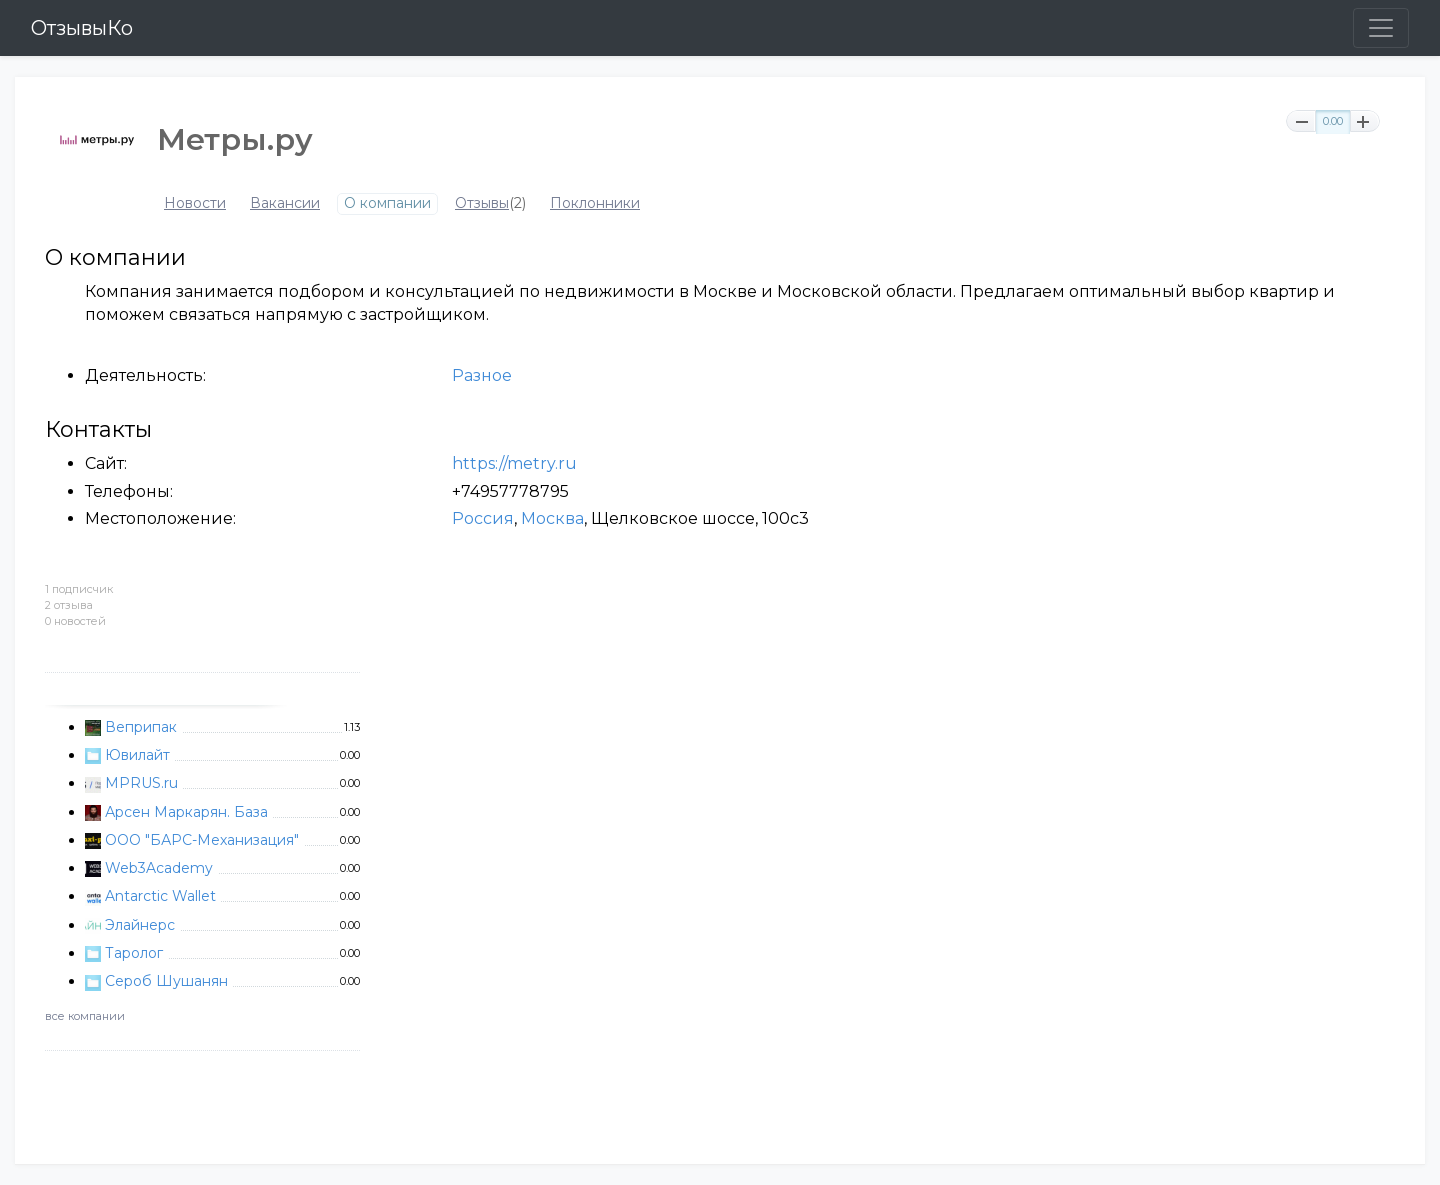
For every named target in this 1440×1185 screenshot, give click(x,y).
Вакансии (285, 203)
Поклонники (595, 203)
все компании (85, 1016)
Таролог (134, 953)
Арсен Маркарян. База (186, 812)
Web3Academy (159, 868)
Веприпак (141, 727)
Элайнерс (140, 925)
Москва (552, 518)
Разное (482, 375)
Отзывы (482, 203)
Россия (483, 518)
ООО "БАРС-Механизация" (202, 840)
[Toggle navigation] (1381, 28)
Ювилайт (137, 755)
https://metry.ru (514, 463)
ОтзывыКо (82, 28)
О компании (387, 203)
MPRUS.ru (141, 783)
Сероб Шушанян (166, 981)
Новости (195, 203)
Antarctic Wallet (160, 896)
